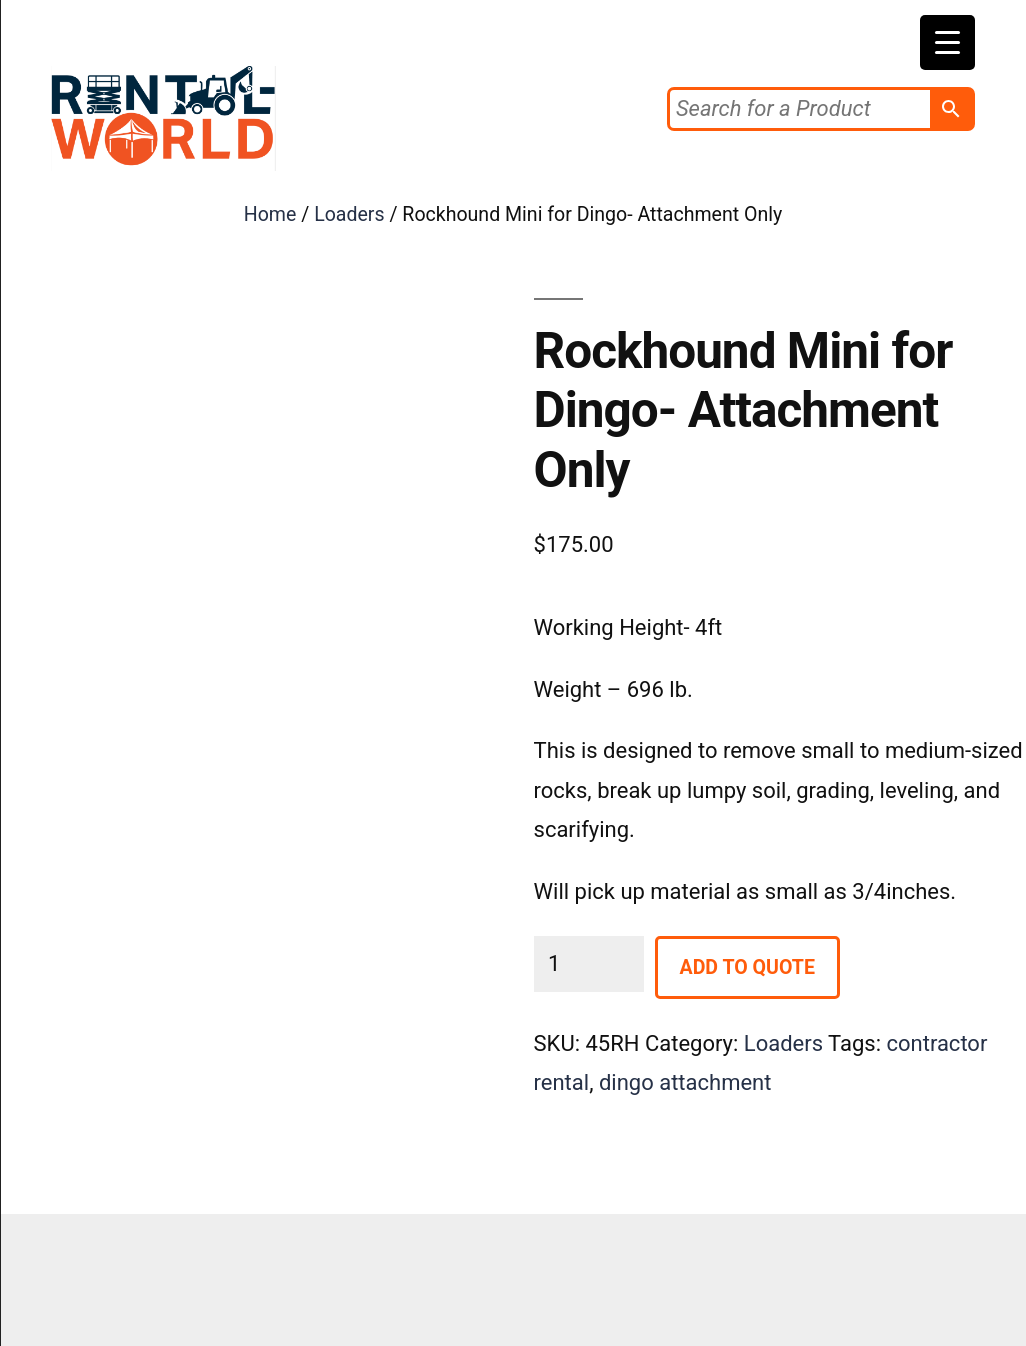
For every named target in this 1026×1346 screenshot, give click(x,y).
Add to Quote (747, 967)
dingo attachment (685, 1082)
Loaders (349, 214)
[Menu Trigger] (947, 42)
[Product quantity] (589, 963)
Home (270, 214)
